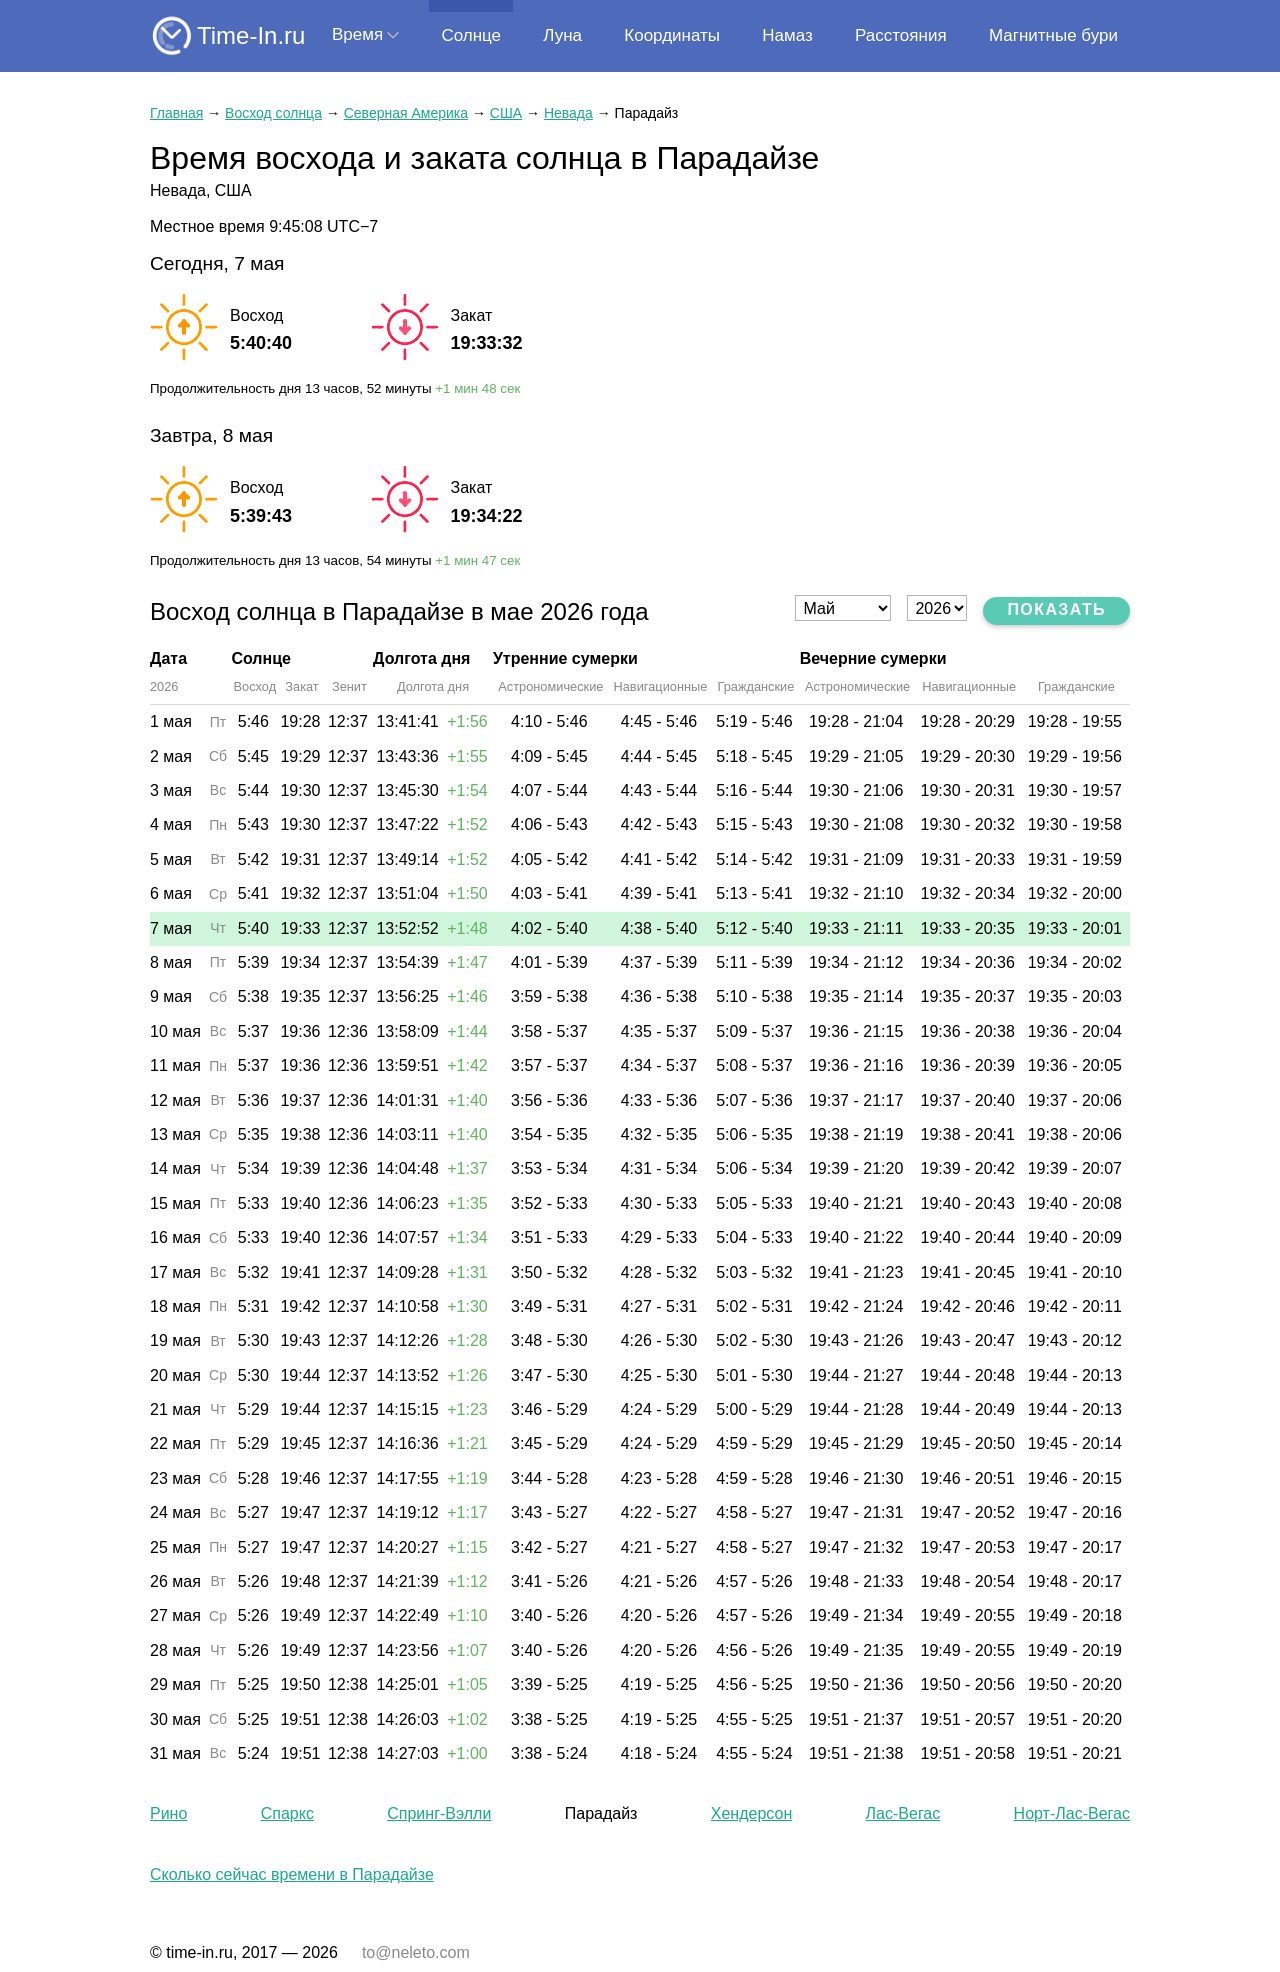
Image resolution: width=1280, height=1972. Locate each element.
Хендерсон (751, 1813)
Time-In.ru (251, 35)
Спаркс (287, 1813)
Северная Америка (406, 113)
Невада (568, 113)
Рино (168, 1813)
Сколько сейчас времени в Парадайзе (292, 1874)
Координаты (672, 35)
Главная (176, 113)
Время (357, 34)
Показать (1056, 609)
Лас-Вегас (903, 1813)
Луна (562, 35)
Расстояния (901, 35)
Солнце (471, 35)
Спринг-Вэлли (439, 1813)
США (506, 113)
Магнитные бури (1053, 35)
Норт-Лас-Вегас (1072, 1813)
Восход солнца (273, 113)
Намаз (787, 35)
